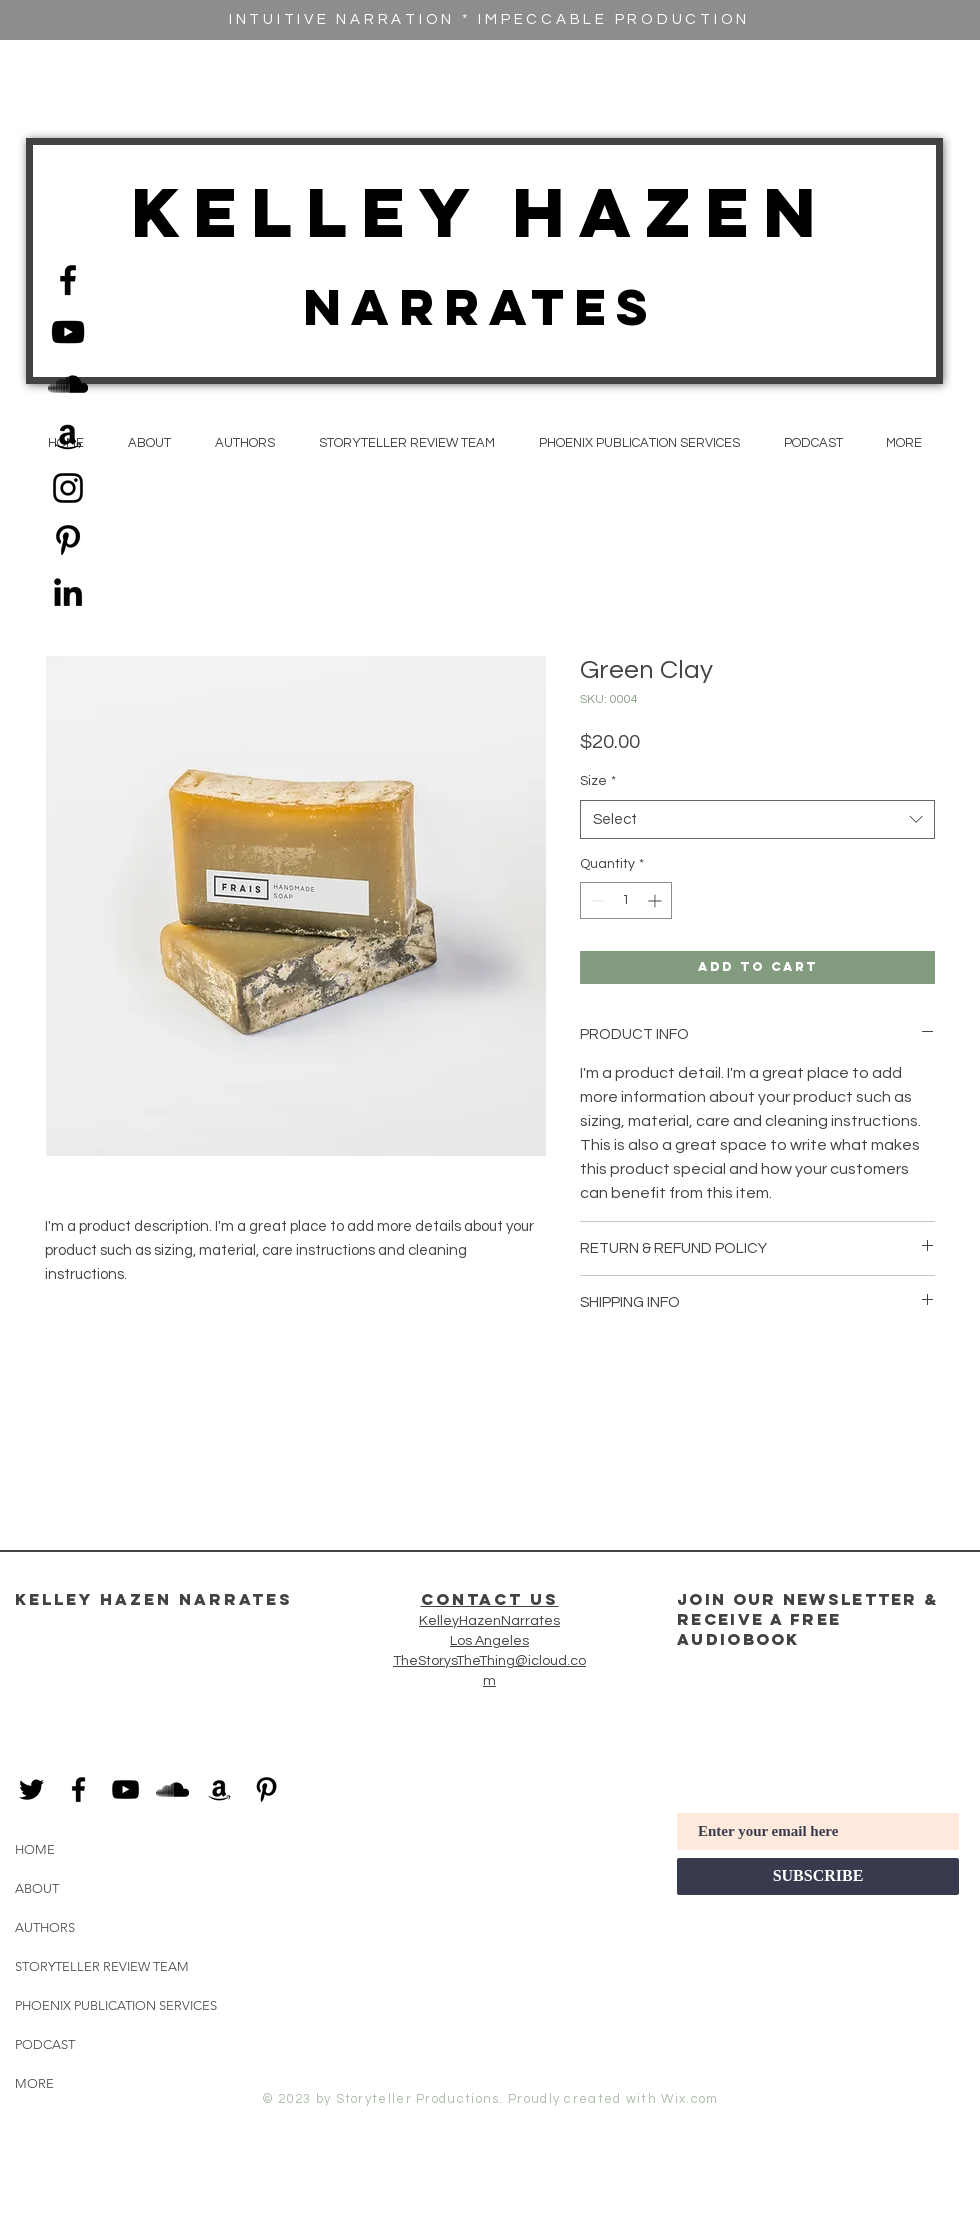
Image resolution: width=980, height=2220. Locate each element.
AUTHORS (45, 1927)
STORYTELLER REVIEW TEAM (102, 1966)
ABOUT (37, 1888)
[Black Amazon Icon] (68, 436)
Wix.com (689, 2099)
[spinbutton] (626, 900)
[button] (903, 443)
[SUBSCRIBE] (818, 1876)
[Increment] (656, 900)
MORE (34, 2083)
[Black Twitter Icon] (31, 1789)
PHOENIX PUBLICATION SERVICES (116, 2005)
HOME (35, 1849)
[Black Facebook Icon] (68, 280)
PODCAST (45, 2044)
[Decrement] (595, 900)
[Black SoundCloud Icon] (68, 384)
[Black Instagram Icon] (68, 488)
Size (598, 781)
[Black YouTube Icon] (68, 332)
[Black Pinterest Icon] (68, 540)
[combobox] (757, 819)
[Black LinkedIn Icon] (68, 592)
